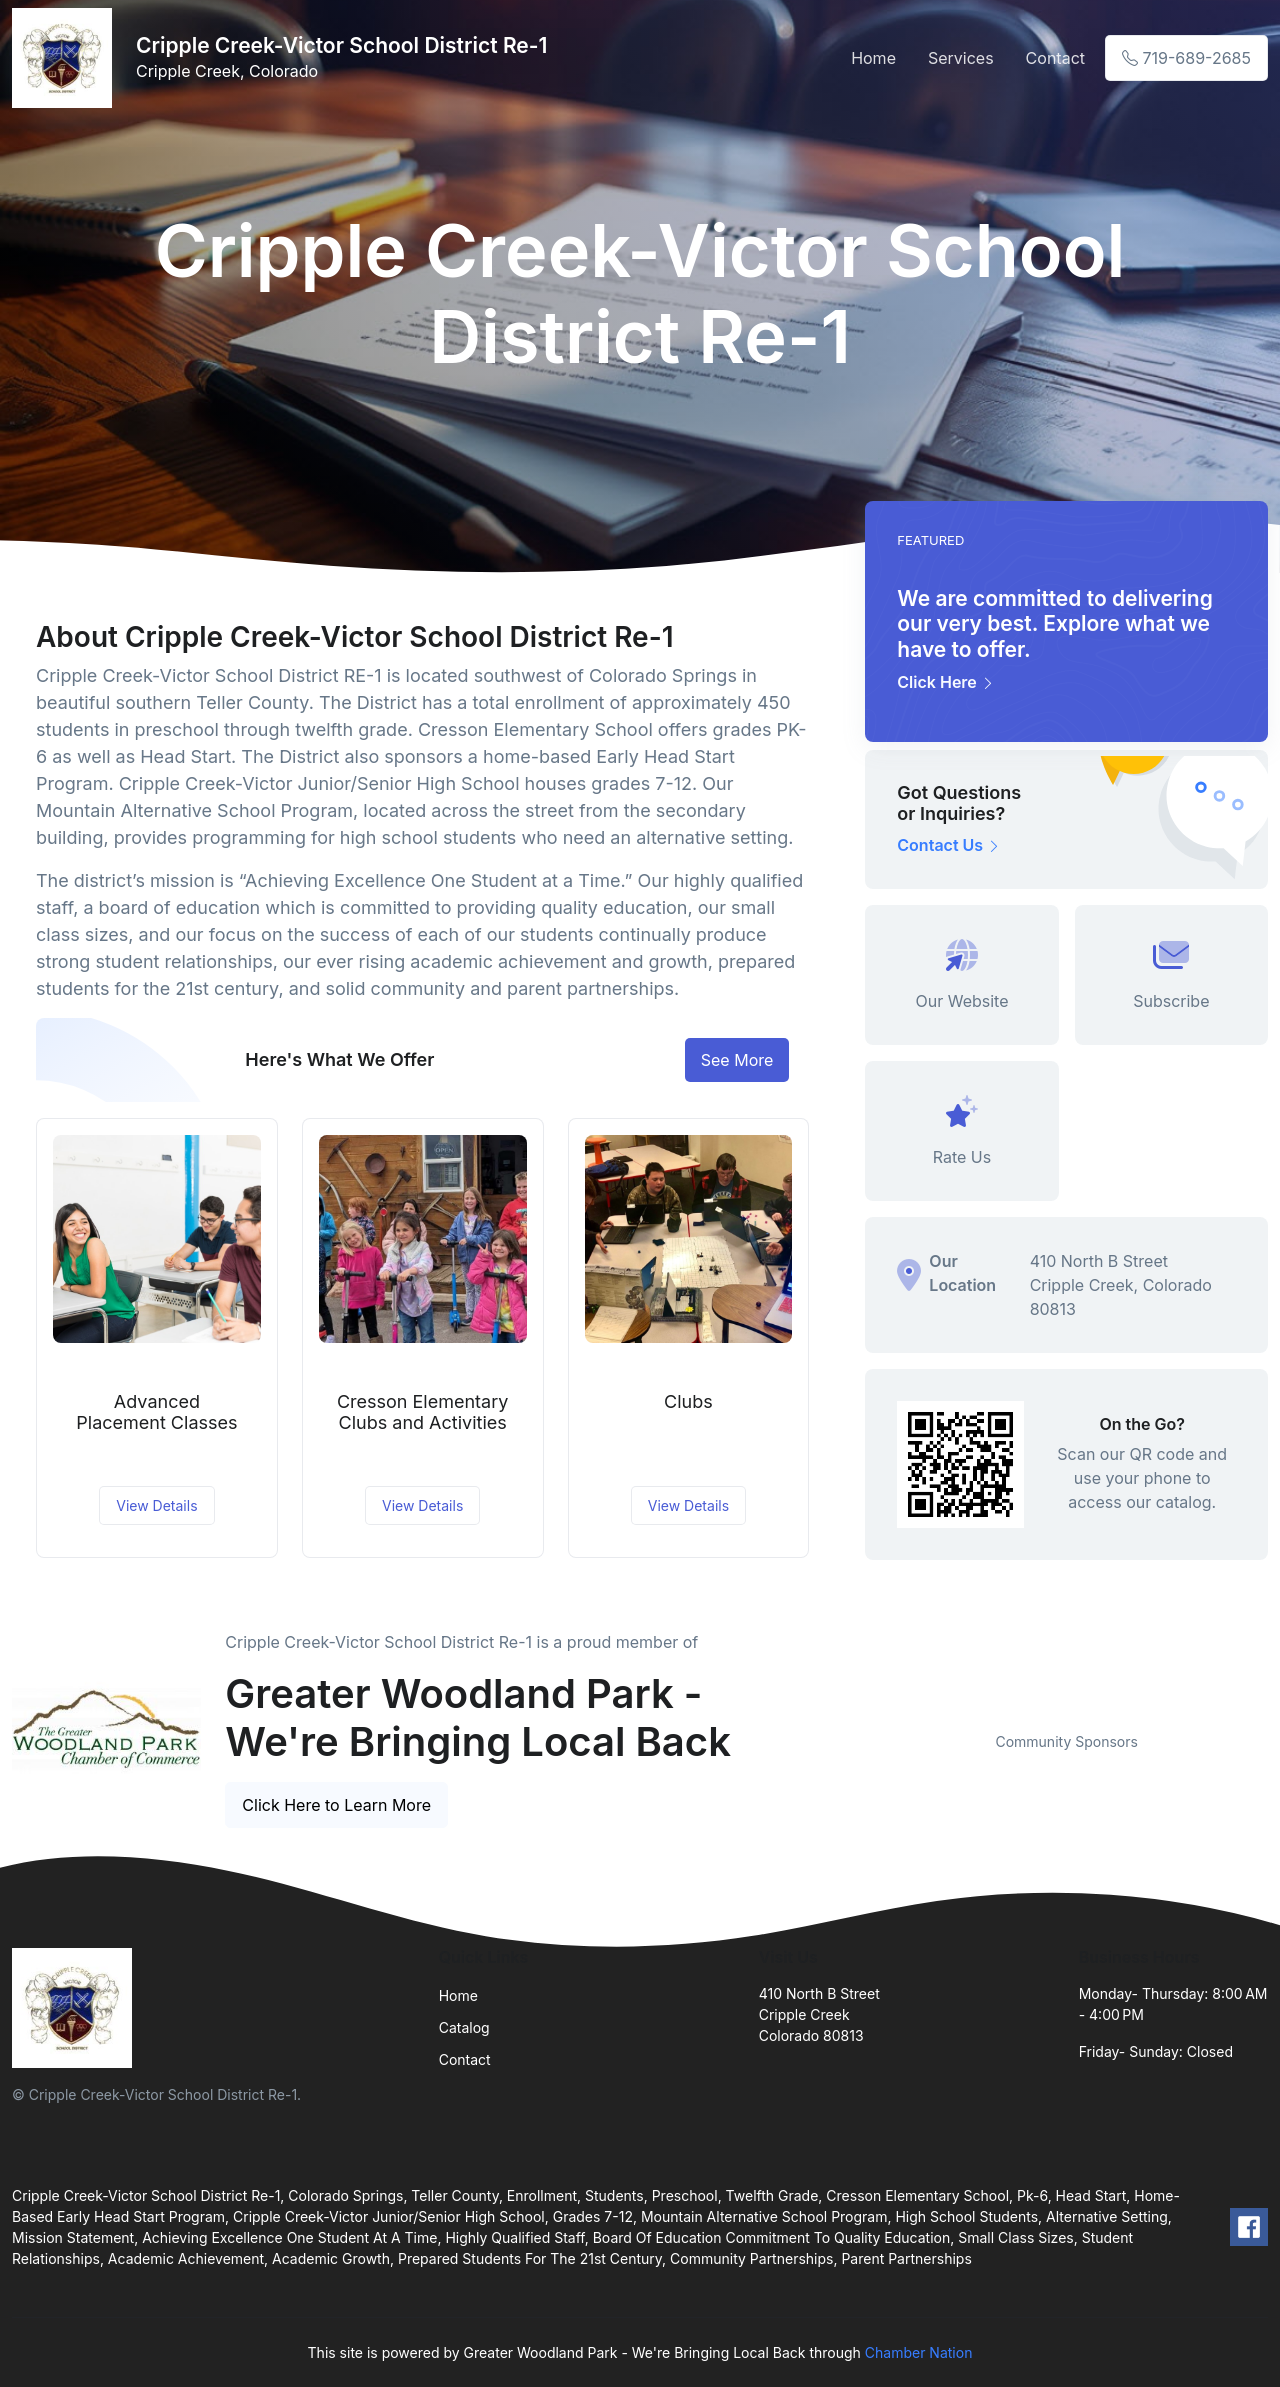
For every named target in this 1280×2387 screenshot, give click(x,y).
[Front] (66, 58)
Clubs (688, 1401)
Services (961, 58)
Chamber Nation (919, 2352)
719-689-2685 (1186, 58)
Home (873, 58)
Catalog (464, 2027)
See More (737, 1060)
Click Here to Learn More (336, 1805)
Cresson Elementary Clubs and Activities (422, 1412)
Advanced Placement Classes (156, 1412)
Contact (1055, 58)
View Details (156, 1505)
